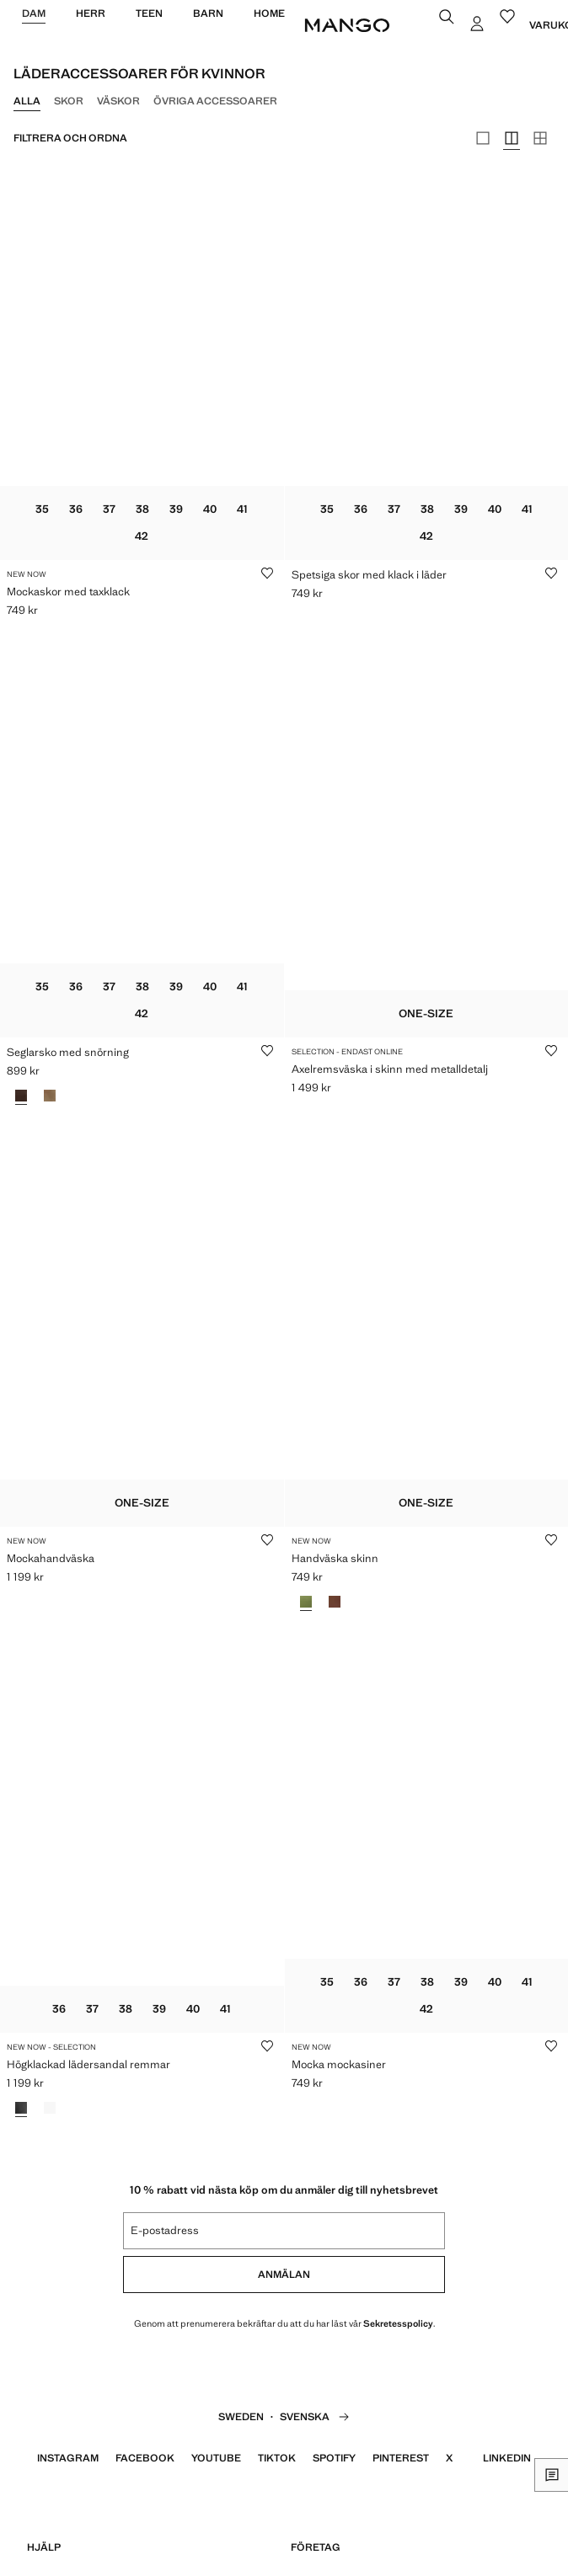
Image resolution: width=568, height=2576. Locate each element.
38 (142, 509)
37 (109, 509)
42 (141, 536)
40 (210, 509)
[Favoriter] (509, 18)
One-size (426, 1013)
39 (176, 509)
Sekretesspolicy (398, 2323)
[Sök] (448, 18)
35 (42, 509)
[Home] (347, 25)
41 (242, 509)
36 (76, 509)
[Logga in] (479, 25)
